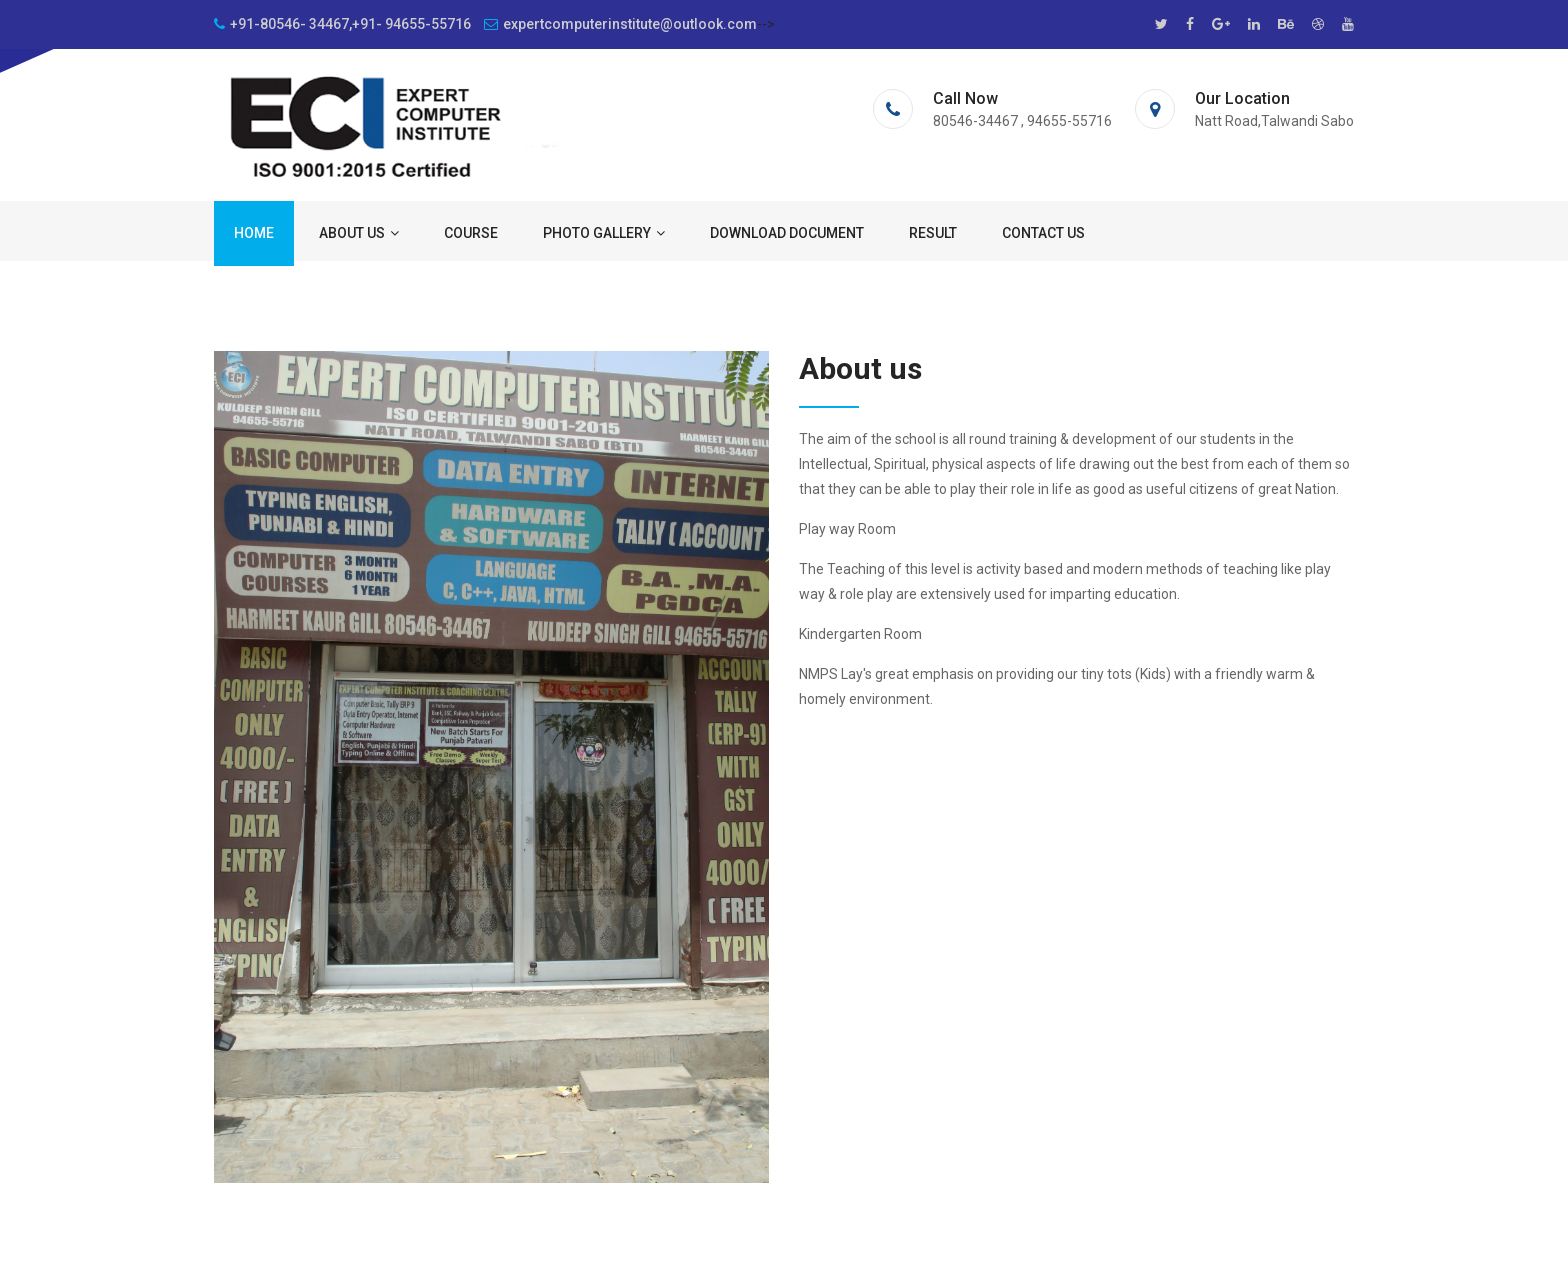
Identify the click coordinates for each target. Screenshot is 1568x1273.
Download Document (787, 233)
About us (359, 233)
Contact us (1043, 233)
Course (471, 233)
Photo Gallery (604, 233)
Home (254, 233)
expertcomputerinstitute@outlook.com (620, 24)
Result (933, 233)
